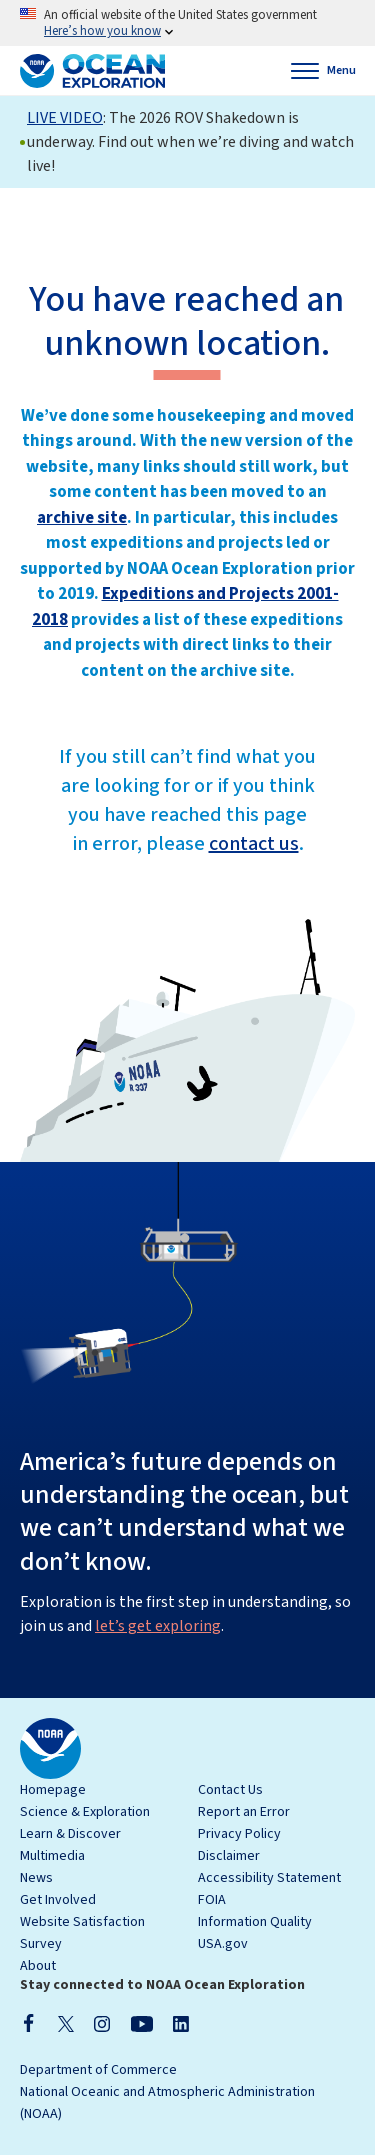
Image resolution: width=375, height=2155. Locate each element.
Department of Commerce (98, 2070)
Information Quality (255, 1922)
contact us (254, 844)
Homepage (53, 1790)
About (38, 1966)
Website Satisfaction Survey (82, 1933)
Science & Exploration (85, 1812)
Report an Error (244, 1812)
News (36, 1878)
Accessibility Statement (269, 1878)
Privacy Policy (239, 1834)
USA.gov (223, 1944)
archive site (82, 518)
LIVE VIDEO (65, 118)
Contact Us (230, 1790)
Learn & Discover (70, 1834)
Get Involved (58, 1900)
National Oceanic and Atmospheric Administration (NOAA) (167, 2103)
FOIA (212, 1900)
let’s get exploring (158, 1626)
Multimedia (52, 1856)
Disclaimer (229, 1856)
